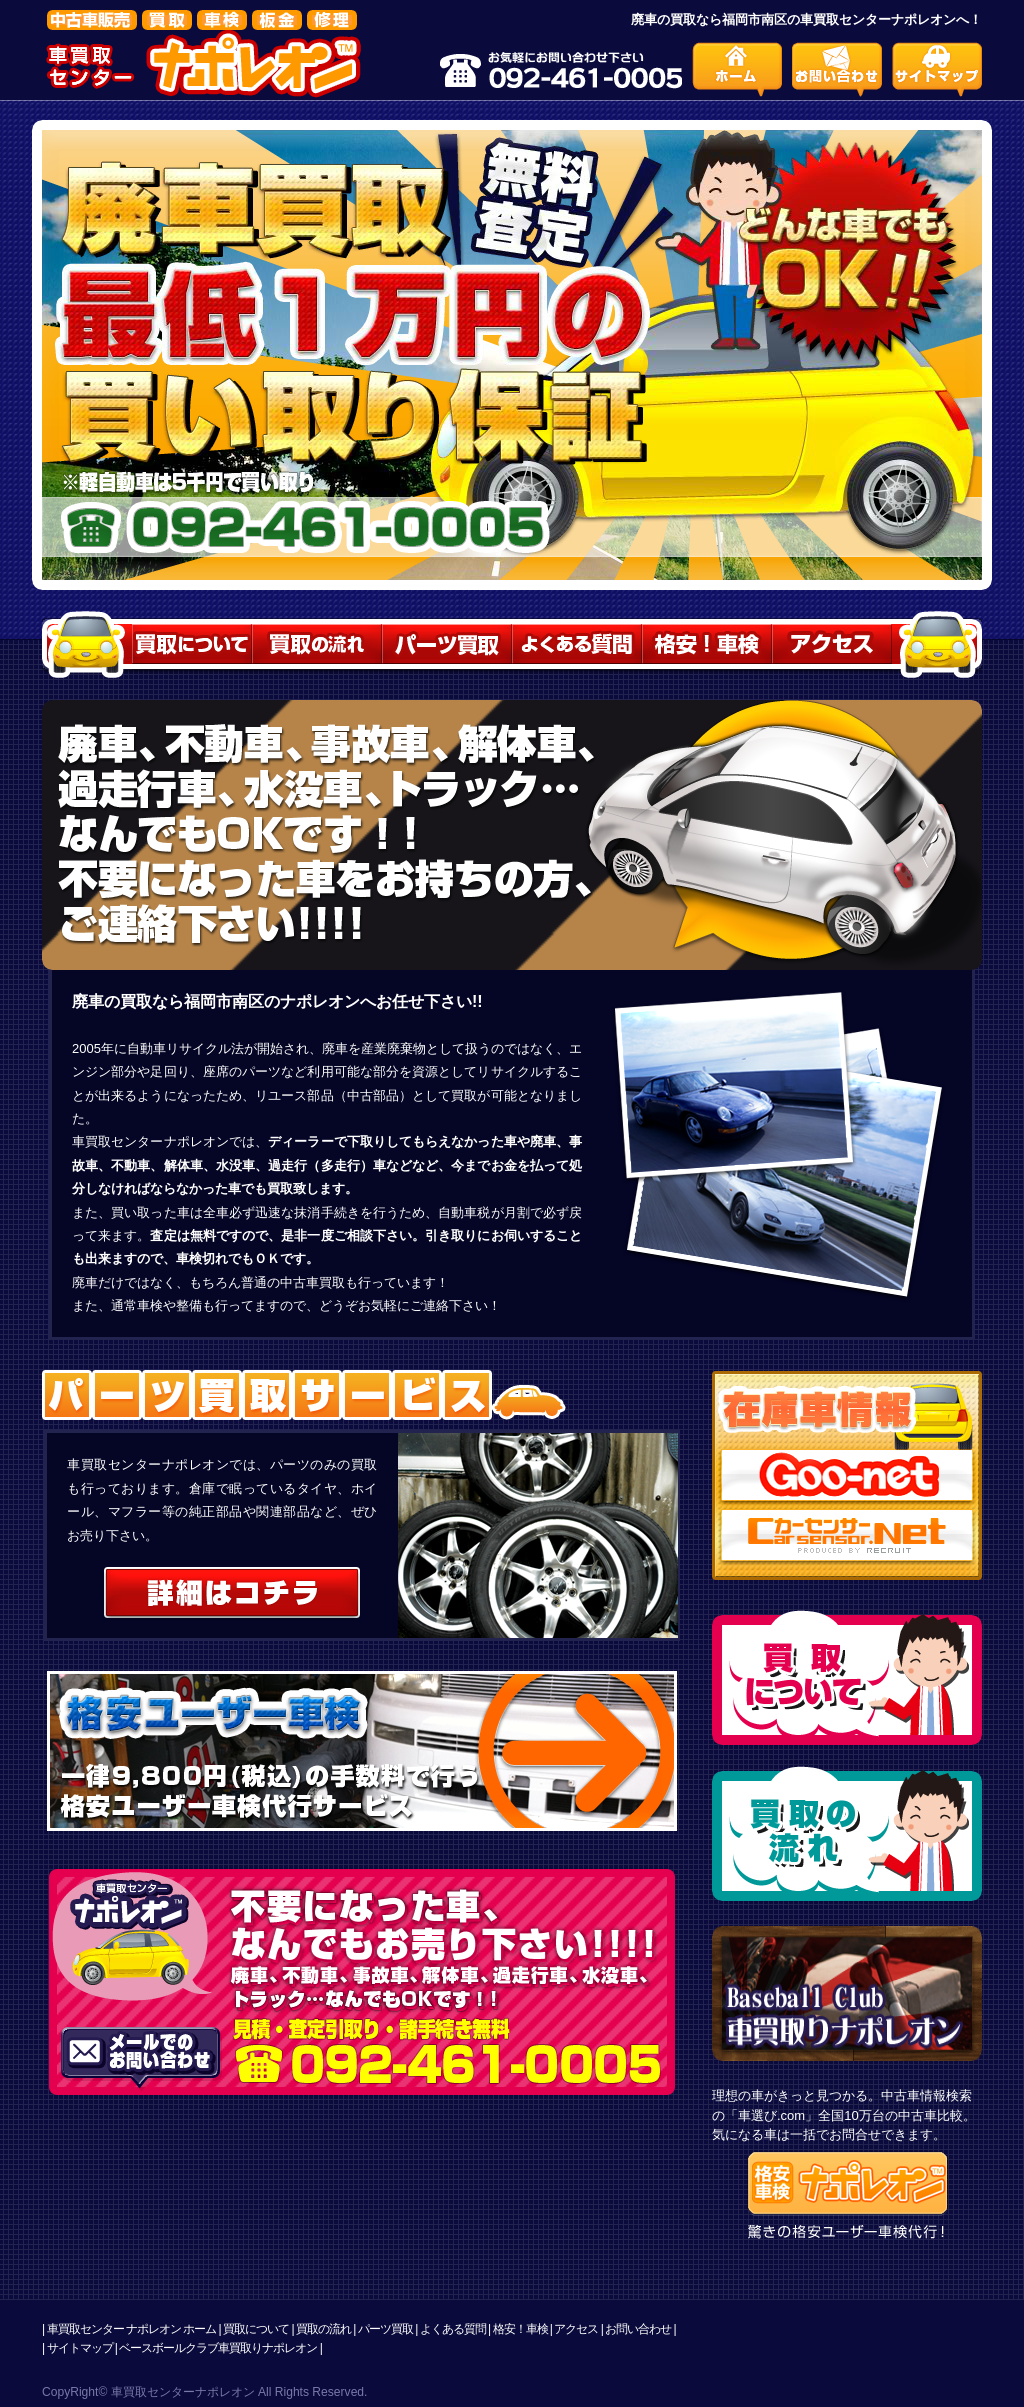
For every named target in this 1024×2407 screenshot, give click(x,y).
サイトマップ (80, 2348)
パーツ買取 (385, 2329)
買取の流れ (323, 2329)
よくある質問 (453, 2329)
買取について (256, 2329)
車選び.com (771, 2115)
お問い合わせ (638, 2329)
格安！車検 (520, 2329)
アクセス (576, 2329)
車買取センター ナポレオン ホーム (132, 2329)
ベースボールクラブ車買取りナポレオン (218, 2348)
